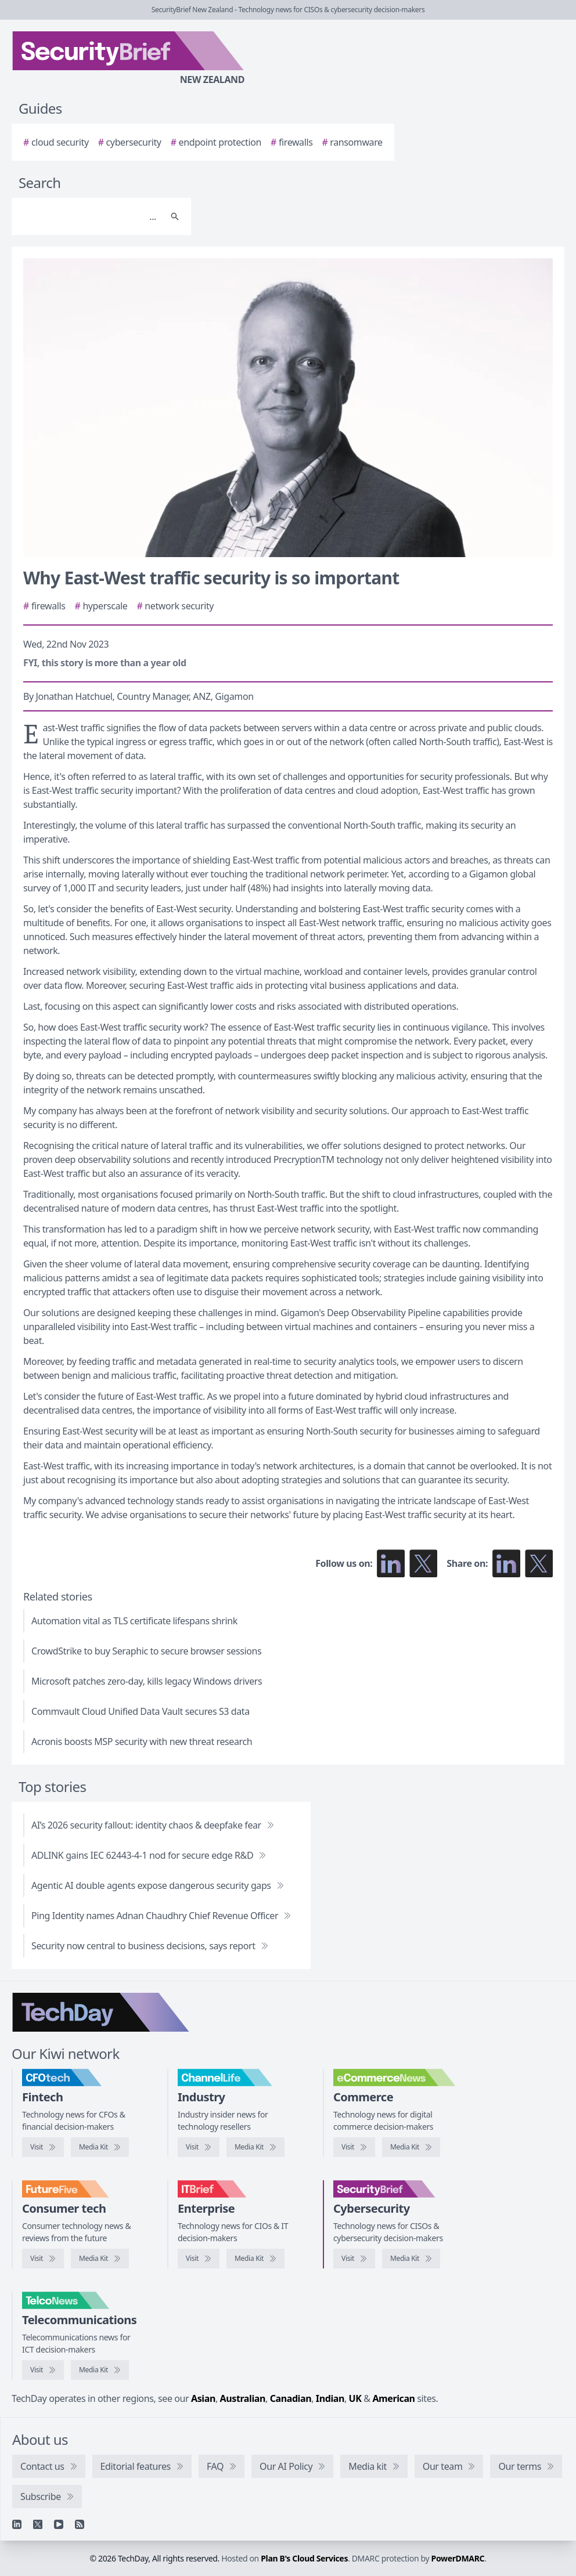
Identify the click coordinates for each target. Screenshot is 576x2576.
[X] (37, 2524)
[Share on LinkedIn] (506, 1563)
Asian (203, 2398)
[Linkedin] (16, 2524)
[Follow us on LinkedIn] (391, 1563)
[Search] (89, 216)
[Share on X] (539, 1563)
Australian (242, 2398)
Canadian (291, 2398)
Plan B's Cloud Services (304, 2558)
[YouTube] (58, 2524)
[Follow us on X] (423, 1563)
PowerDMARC (458, 2558)
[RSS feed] (79, 2524)
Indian (330, 2398)
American (393, 2398)
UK (355, 2398)
